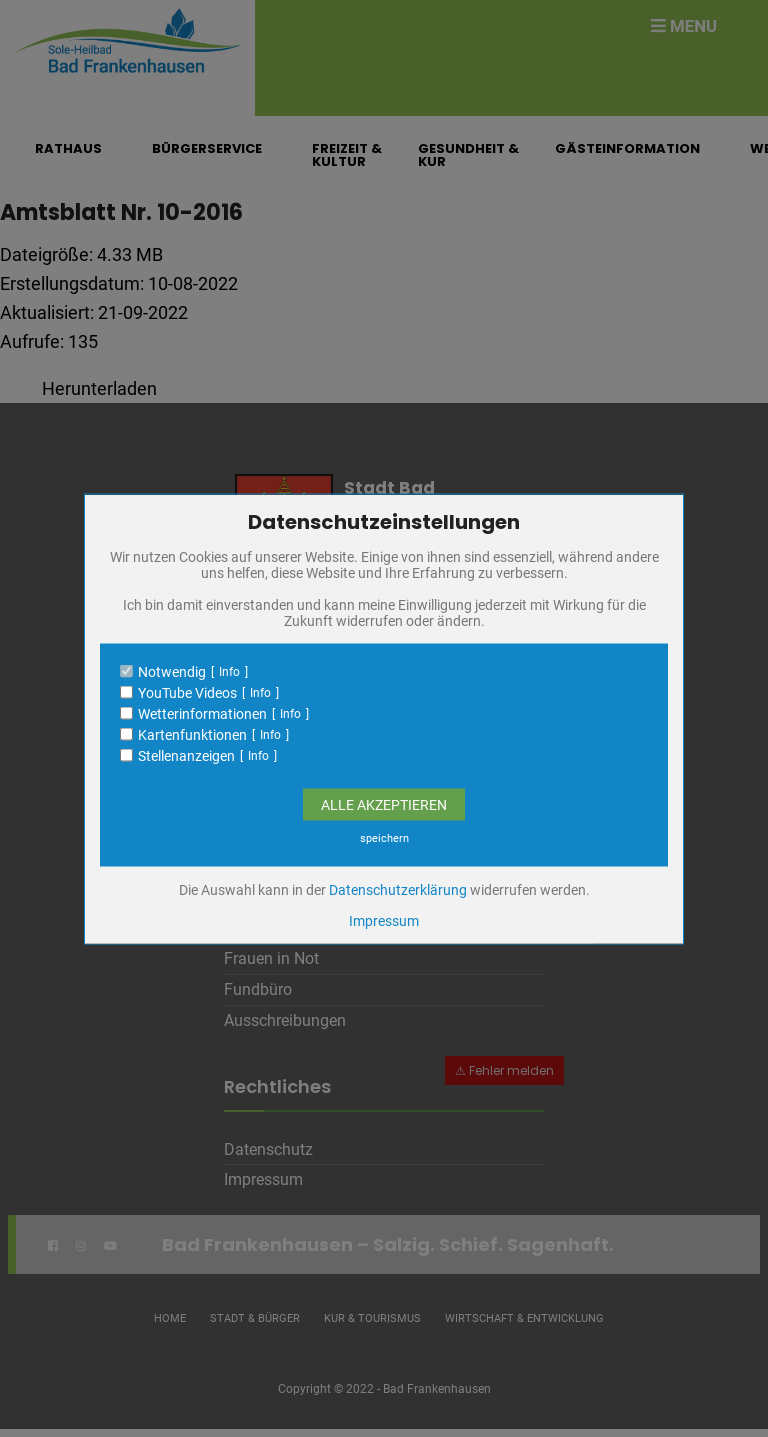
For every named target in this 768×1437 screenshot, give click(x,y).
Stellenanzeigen (186, 755)
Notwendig (172, 671)
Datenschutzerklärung (398, 889)
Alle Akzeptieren (384, 804)
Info (229, 671)
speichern (384, 837)
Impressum (384, 920)
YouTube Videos (187, 692)
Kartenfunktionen (192, 734)
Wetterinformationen (202, 713)
